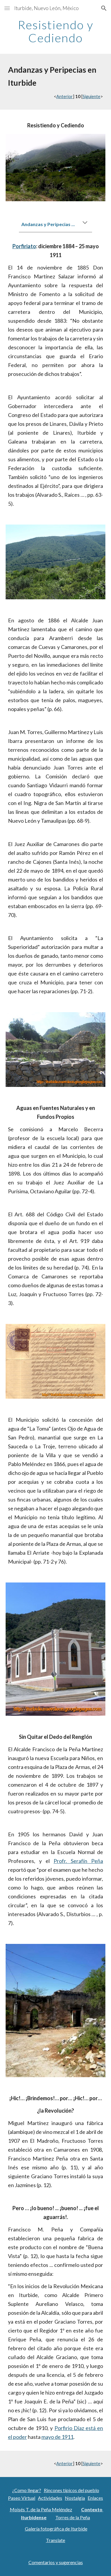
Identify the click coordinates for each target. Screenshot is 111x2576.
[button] (7, 8)
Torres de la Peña (72, 2517)
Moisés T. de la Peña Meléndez (41, 2509)
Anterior (64, 96)
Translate (55, 2540)
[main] (56, 31)
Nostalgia (75, 2498)
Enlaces (95, 2498)
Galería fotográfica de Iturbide (56, 2528)
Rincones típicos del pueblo (71, 2490)
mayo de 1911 (57, 2437)
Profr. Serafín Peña (78, 1861)
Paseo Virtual (21, 2498)
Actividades (50, 2498)
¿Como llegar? (26, 2490)
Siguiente (91, 96)
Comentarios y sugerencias (55, 2562)
